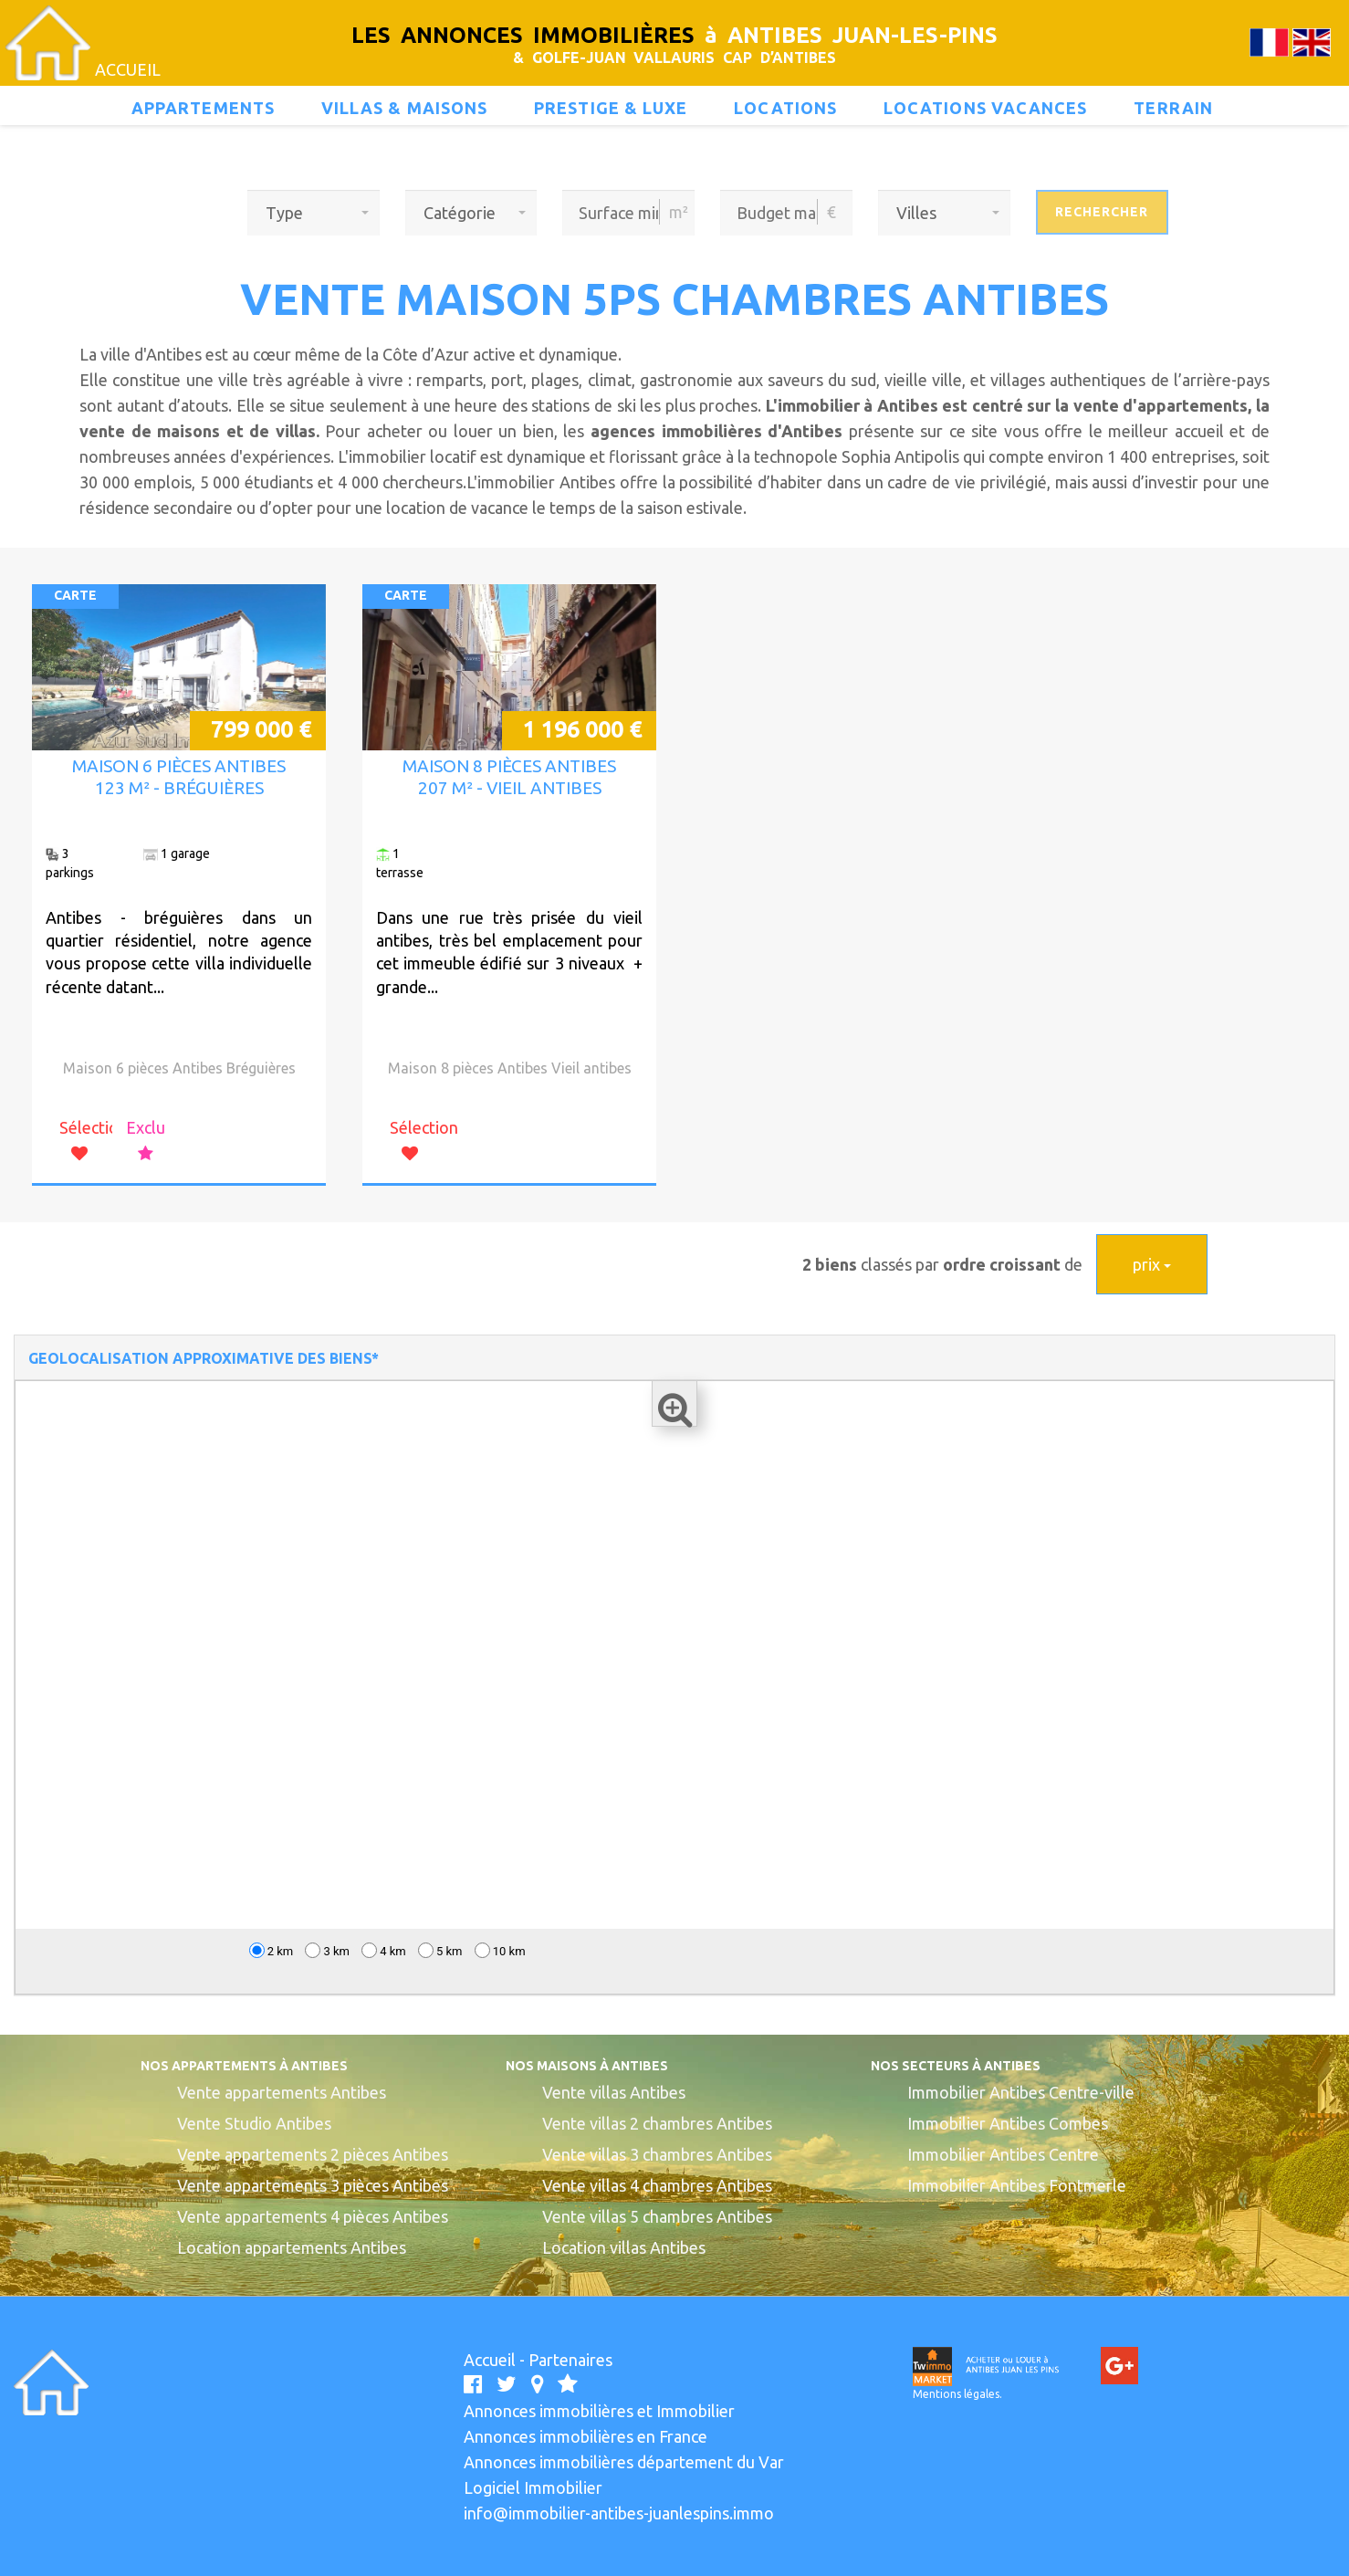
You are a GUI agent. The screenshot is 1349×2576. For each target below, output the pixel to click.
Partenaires (570, 2360)
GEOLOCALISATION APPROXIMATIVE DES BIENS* (203, 1358)
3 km (327, 1950)
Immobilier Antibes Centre (1003, 2154)
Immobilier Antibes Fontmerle (1016, 2185)
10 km (500, 1950)
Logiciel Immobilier (533, 2487)
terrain (1173, 108)
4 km (383, 1950)
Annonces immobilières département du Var (624, 2462)
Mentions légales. (957, 2394)
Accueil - (496, 2360)
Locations (785, 108)
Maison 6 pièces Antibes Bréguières (179, 1068)
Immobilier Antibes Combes (1007, 2123)
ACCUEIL (128, 69)
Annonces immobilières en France (585, 2436)
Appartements (203, 108)
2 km (271, 1950)
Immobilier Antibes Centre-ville (1021, 2092)
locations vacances (985, 108)
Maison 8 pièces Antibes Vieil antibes (510, 1068)
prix (1152, 1264)
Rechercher (1101, 211)
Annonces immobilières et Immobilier (599, 2411)
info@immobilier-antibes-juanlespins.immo (619, 2513)
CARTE (75, 595)
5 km (440, 1950)
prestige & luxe (610, 108)
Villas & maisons (404, 108)
